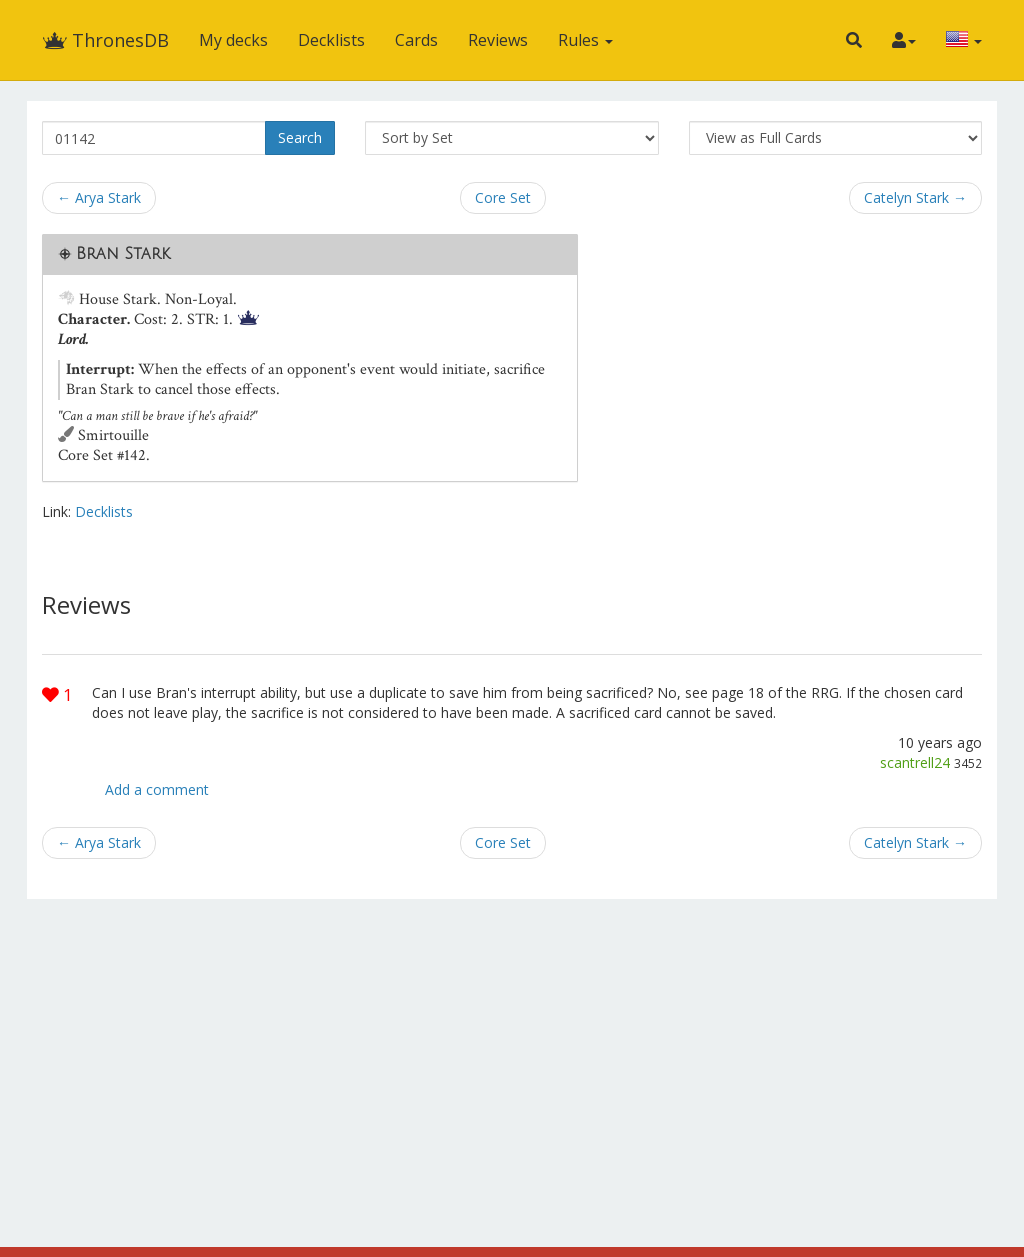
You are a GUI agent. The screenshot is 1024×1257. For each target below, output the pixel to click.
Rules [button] (585, 40)
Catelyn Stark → (915, 197)
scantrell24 (915, 762)
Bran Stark (123, 254)
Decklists (331, 40)
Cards (416, 40)
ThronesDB (105, 40)
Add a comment (157, 789)
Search (300, 137)
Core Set (503, 197)
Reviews (498, 40)
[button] (854, 40)
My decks (233, 40)
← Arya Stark (99, 197)
